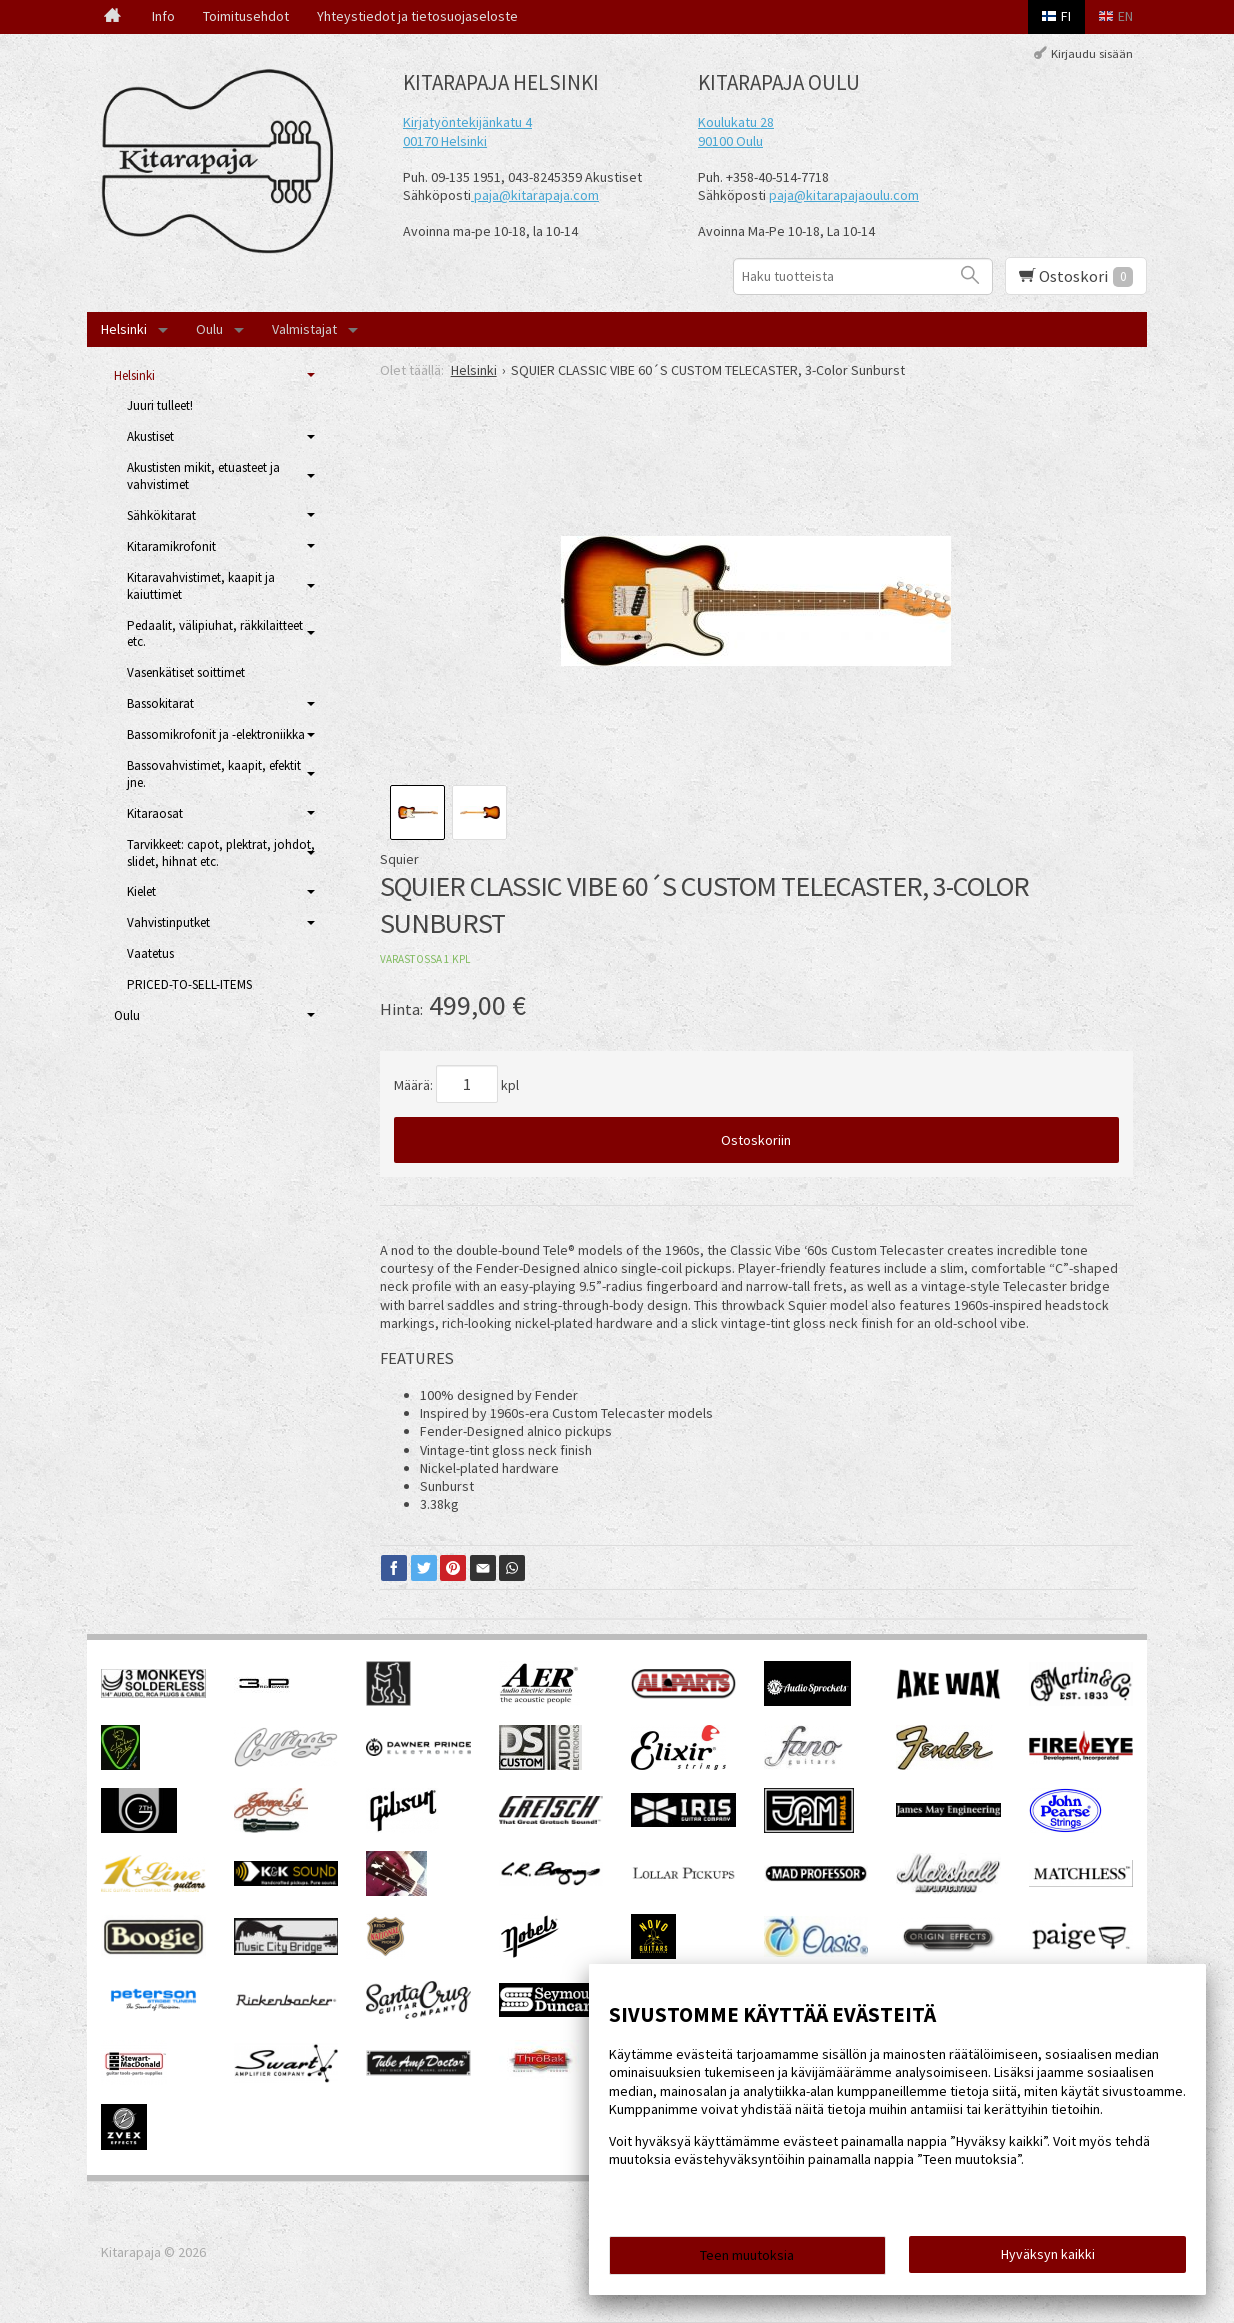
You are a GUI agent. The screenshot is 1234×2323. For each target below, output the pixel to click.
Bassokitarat (160, 703)
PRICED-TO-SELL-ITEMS (189, 984)
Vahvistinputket (168, 922)
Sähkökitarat (161, 515)
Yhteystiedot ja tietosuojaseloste (417, 16)
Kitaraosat (155, 813)
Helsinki (124, 329)
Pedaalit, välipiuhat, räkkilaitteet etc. (215, 634)
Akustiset (150, 436)
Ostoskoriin (756, 1140)
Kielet (141, 891)
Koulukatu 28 (736, 122)
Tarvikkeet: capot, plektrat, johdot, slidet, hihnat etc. (221, 853)
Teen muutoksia (747, 2255)
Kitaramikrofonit (171, 546)
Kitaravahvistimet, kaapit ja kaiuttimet (201, 586)
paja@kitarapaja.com (536, 195)
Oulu (209, 329)
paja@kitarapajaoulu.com (844, 195)
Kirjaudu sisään (1092, 53)
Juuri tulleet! (160, 405)
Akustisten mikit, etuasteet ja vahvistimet (203, 476)
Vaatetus (150, 953)
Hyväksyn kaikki (1048, 2254)
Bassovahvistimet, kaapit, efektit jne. (214, 774)
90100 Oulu (730, 141)
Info (163, 16)
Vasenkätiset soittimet (186, 672)
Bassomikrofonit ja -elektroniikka (216, 734)
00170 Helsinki (445, 141)
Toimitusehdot (246, 16)
